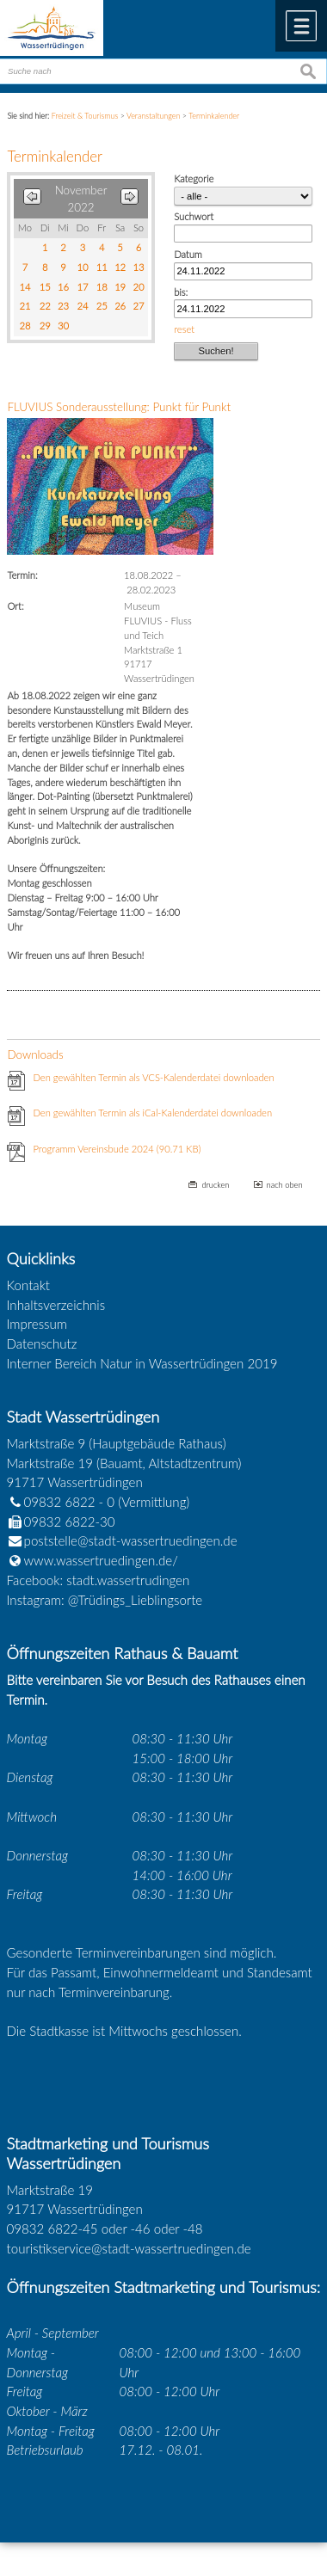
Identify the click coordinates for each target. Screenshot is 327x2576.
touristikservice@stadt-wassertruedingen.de (129, 2248)
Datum (188, 254)
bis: (181, 292)
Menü (301, 25)
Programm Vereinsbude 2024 (117, 1148)
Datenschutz (42, 1343)
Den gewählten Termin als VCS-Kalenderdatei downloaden (153, 1077)
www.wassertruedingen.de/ (101, 1560)
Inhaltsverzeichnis (56, 1305)
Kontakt (29, 1285)
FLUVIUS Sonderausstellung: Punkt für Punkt (119, 407)
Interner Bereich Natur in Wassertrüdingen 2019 (142, 1363)
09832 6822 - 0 (61, 1501)
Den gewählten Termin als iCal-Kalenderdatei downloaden (152, 1112)
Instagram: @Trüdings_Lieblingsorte (105, 1600)
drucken (215, 1185)
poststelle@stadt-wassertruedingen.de (131, 1540)
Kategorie (193, 178)
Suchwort (193, 216)
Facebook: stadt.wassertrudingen (98, 1580)
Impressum (37, 1323)
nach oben (285, 1185)
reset (184, 329)
